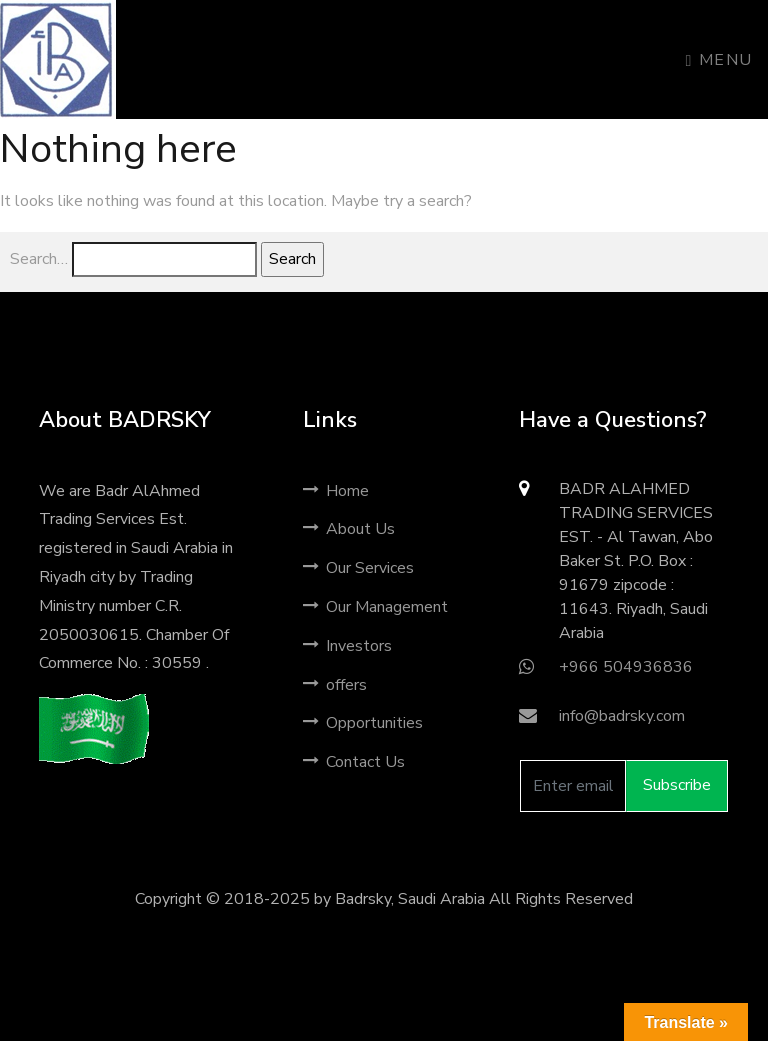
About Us (349, 529)
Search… (39, 259)
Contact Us (354, 762)
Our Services (358, 568)
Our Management (375, 607)
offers (335, 685)
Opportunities (363, 723)
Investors (347, 646)
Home (336, 491)
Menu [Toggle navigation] (719, 60)
